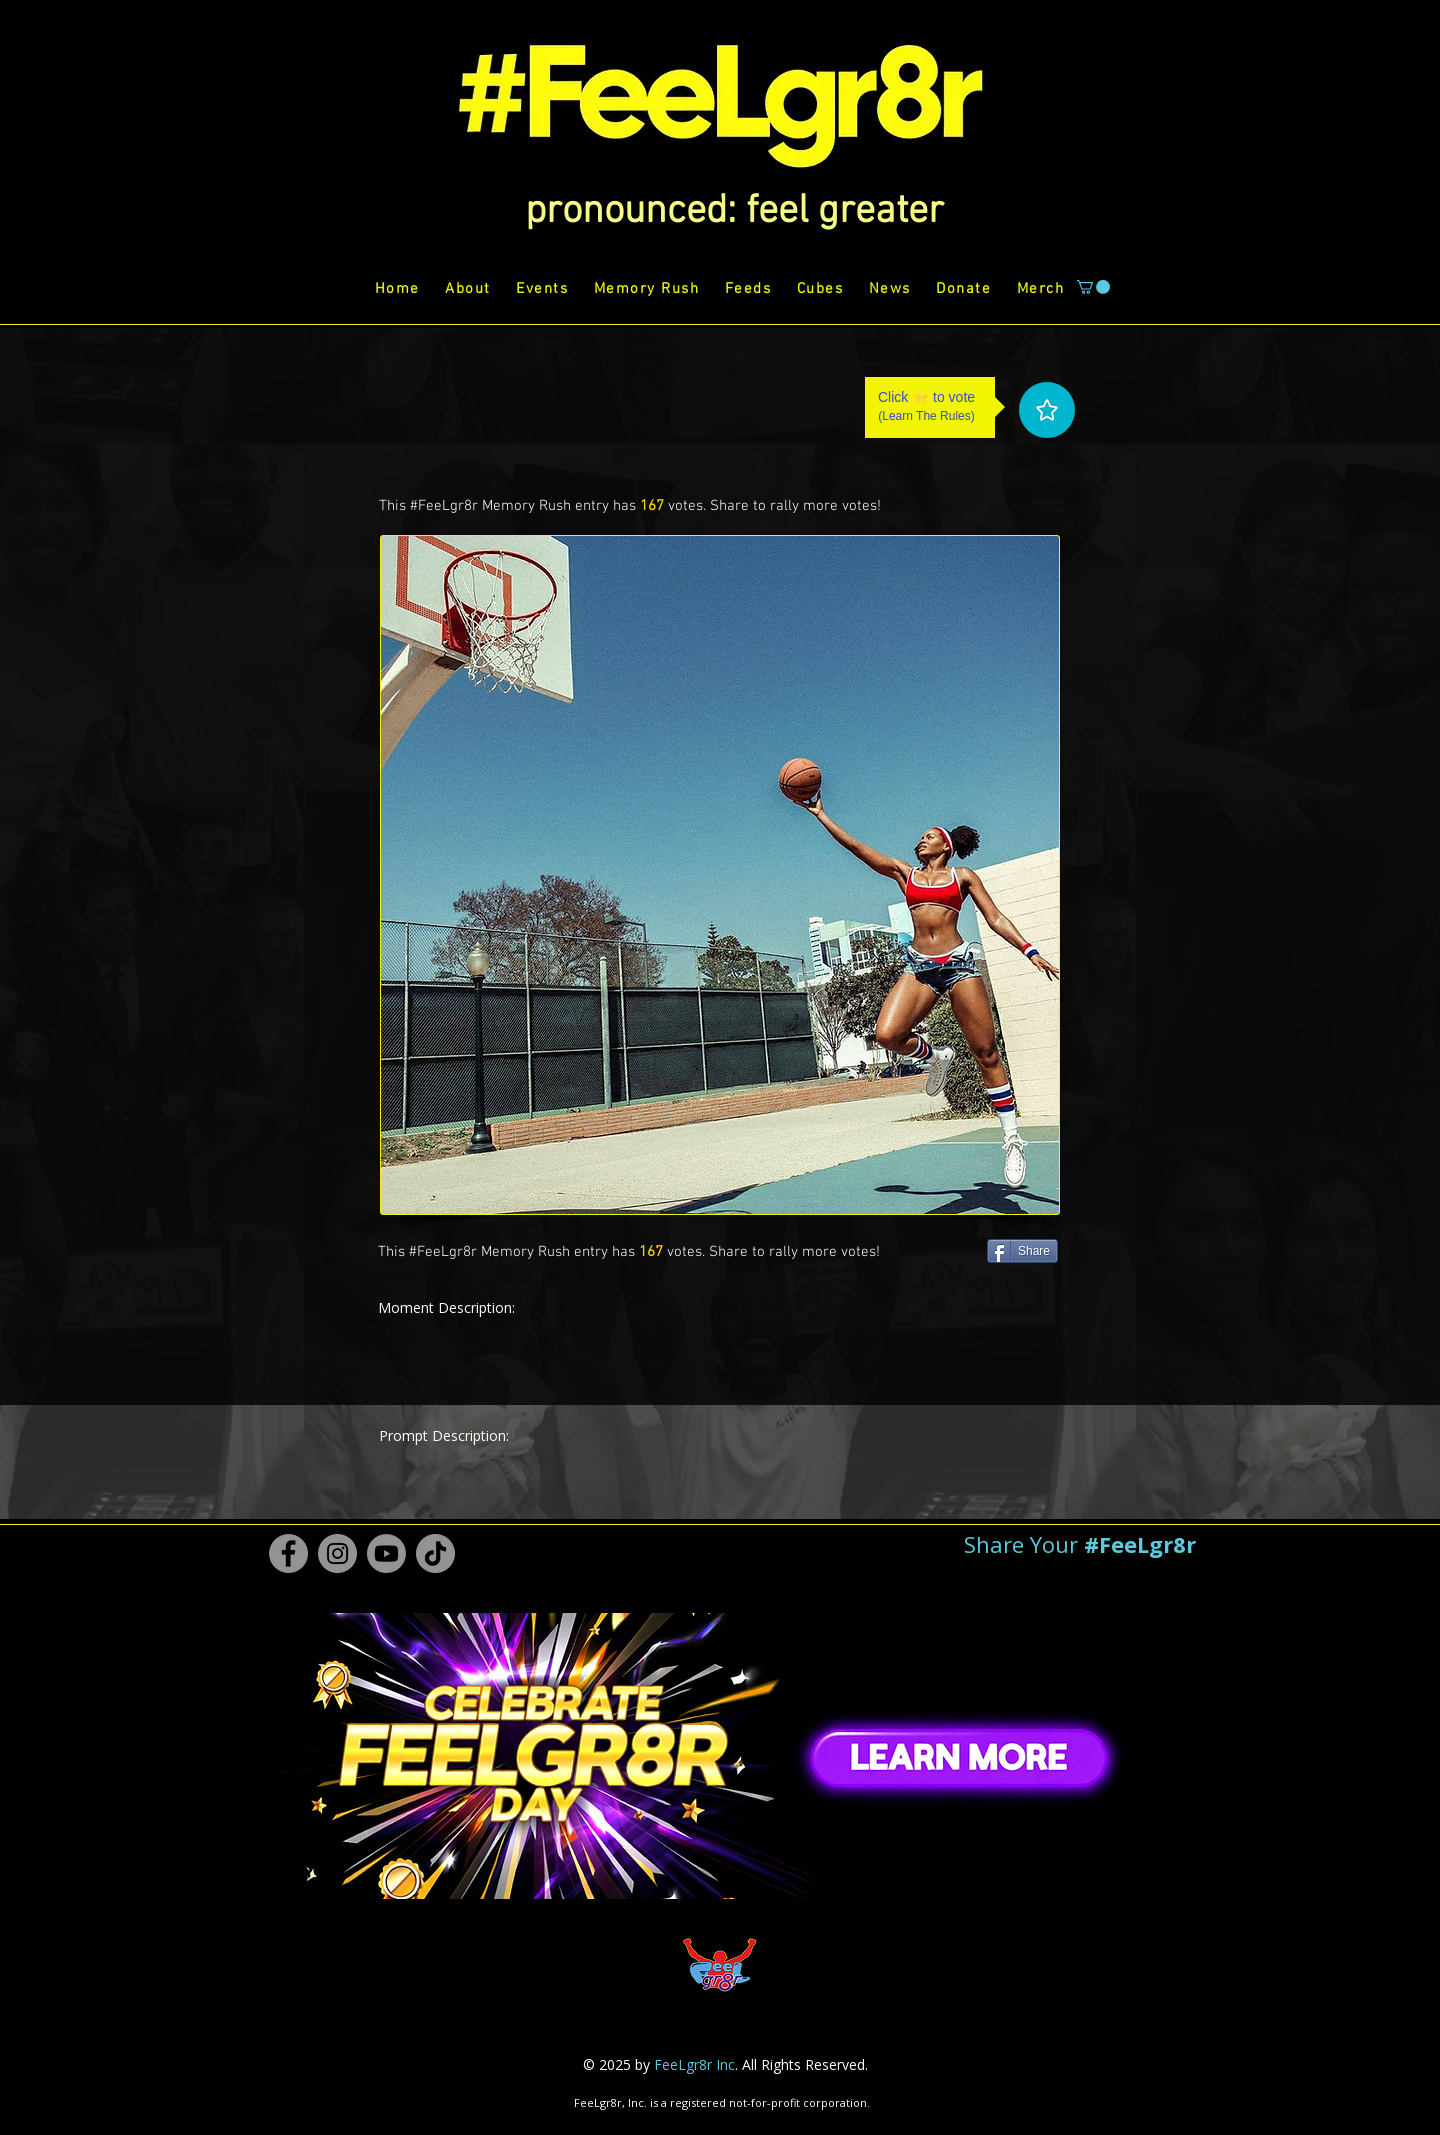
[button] (734, 212)
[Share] (1022, 1251)
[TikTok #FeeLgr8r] (435, 1553)
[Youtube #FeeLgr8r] (386, 1553)
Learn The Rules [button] (926, 416)
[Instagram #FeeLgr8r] (337, 1553)
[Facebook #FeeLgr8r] (288, 1553)
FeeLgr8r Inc (694, 2064)
